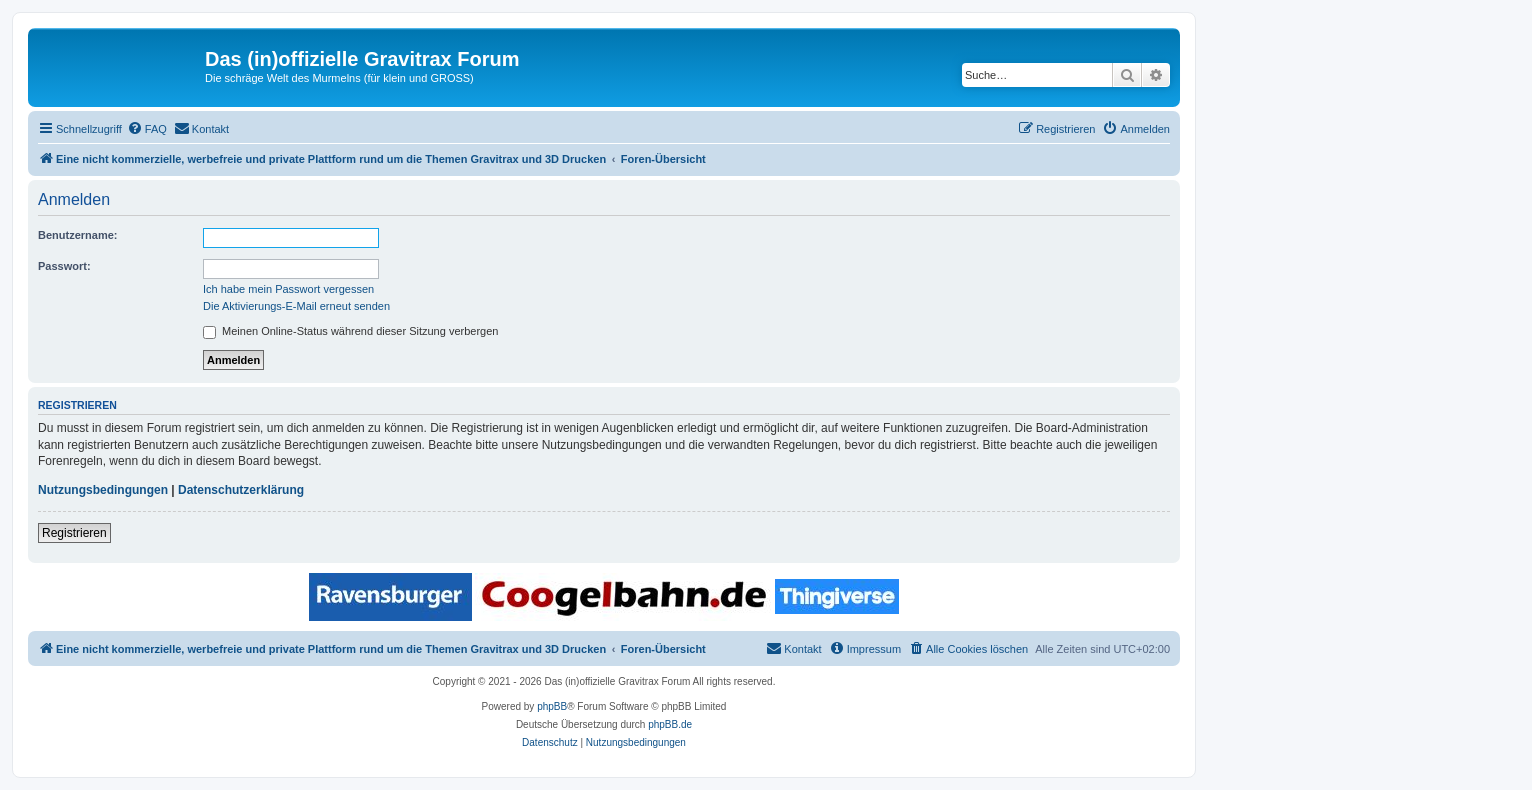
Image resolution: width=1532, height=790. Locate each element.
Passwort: (64, 266)
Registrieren (74, 533)
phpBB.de (670, 724)
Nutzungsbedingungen (103, 490)
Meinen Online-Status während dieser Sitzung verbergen (350, 331)
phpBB (552, 706)
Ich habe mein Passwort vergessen (288, 289)
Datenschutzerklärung (241, 490)
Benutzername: (77, 235)
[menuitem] (147, 129)
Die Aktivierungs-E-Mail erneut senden (296, 306)
